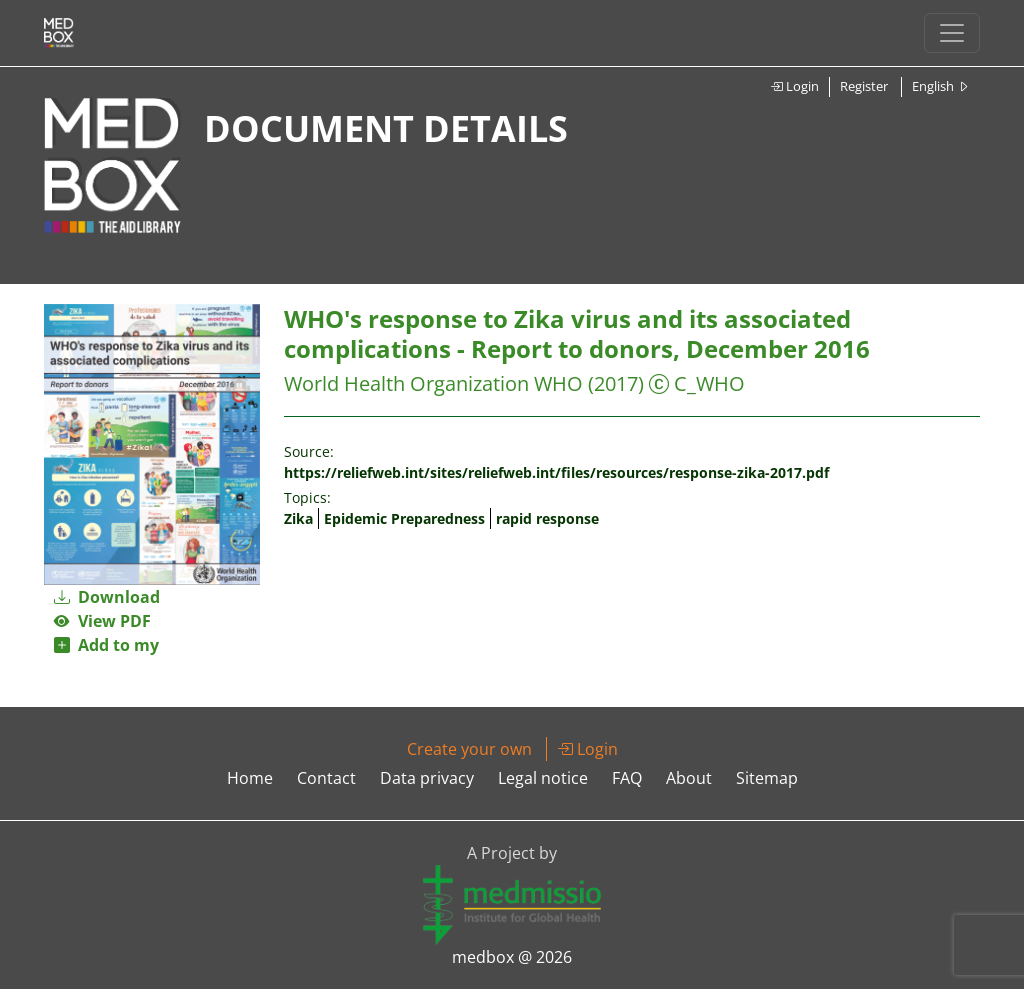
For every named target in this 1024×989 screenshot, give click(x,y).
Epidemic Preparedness (404, 518)
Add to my (106, 645)
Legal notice (543, 778)
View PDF (102, 621)
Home (250, 778)
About (689, 778)
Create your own (469, 749)
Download (107, 597)
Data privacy (427, 778)
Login (794, 86)
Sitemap (767, 778)
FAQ (627, 778)
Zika (298, 518)
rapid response (547, 518)
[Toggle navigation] (952, 33)
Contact (326, 778)
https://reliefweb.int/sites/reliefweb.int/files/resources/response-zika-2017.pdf (556, 472)
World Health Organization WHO (433, 383)
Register (864, 86)
